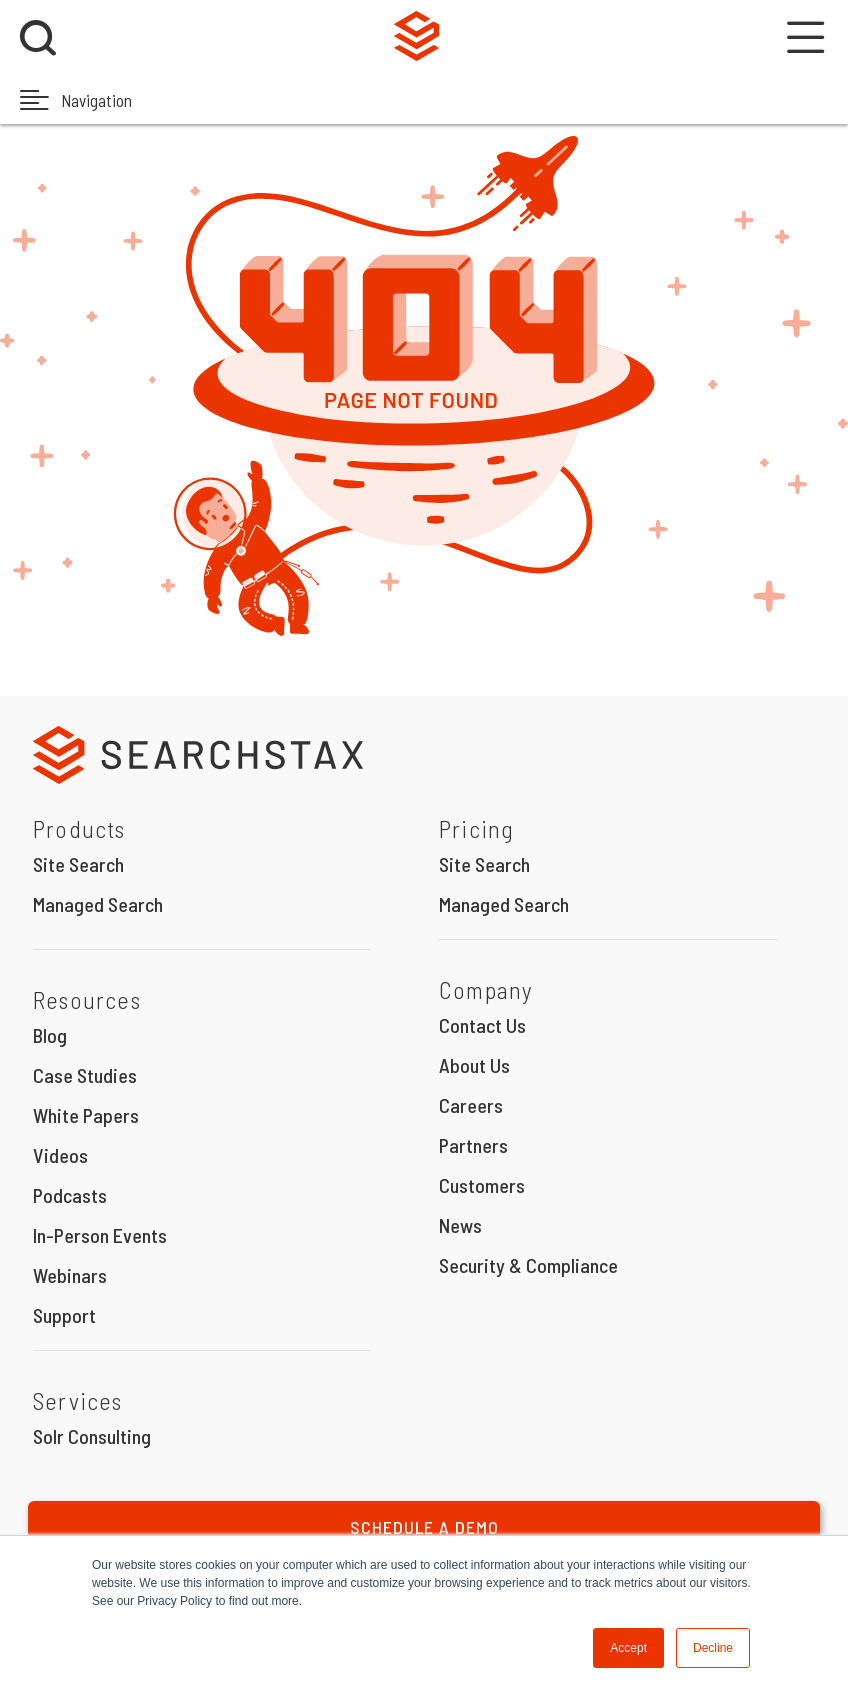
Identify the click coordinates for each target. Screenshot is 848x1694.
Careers (471, 1105)
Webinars (70, 1275)
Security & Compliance (528, 1265)
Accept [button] (628, 1648)
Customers (482, 1185)
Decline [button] (713, 1648)
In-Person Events (100, 1235)
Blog (50, 1035)
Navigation (76, 99)
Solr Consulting (92, 1436)
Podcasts (70, 1195)
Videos (60, 1155)
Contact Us (482, 1025)
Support (64, 1315)
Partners (473, 1145)
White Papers (86, 1115)
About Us (474, 1065)
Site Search (78, 864)
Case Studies (85, 1075)
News (460, 1225)
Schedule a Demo (424, 1527)
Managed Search (98, 904)
